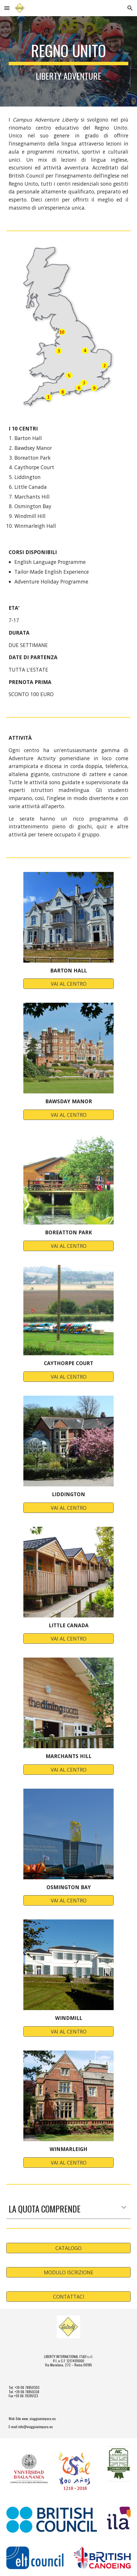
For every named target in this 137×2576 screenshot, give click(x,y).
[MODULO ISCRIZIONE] (68, 2272)
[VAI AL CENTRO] (69, 984)
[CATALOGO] (68, 2248)
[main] (68, 61)
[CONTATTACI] (68, 2296)
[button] (7, 8)
